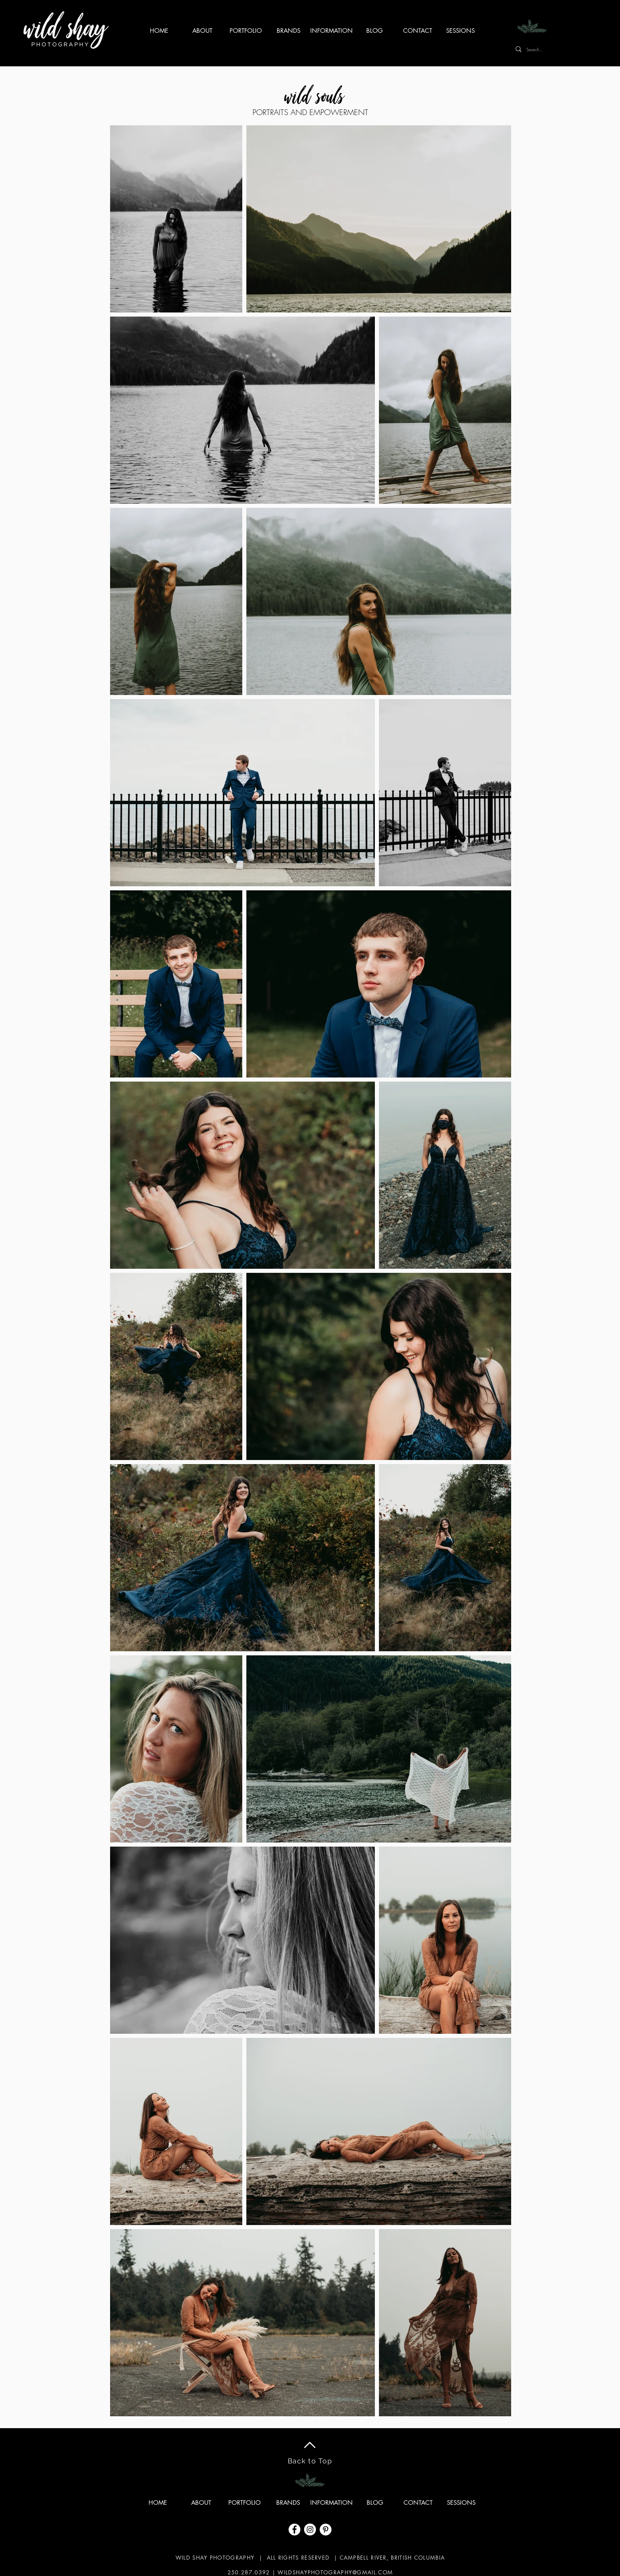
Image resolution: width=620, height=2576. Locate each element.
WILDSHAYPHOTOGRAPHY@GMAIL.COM (335, 2572)
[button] (331, 30)
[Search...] (572, 49)
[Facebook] (294, 2529)
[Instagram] (310, 2529)
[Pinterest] (325, 2529)
